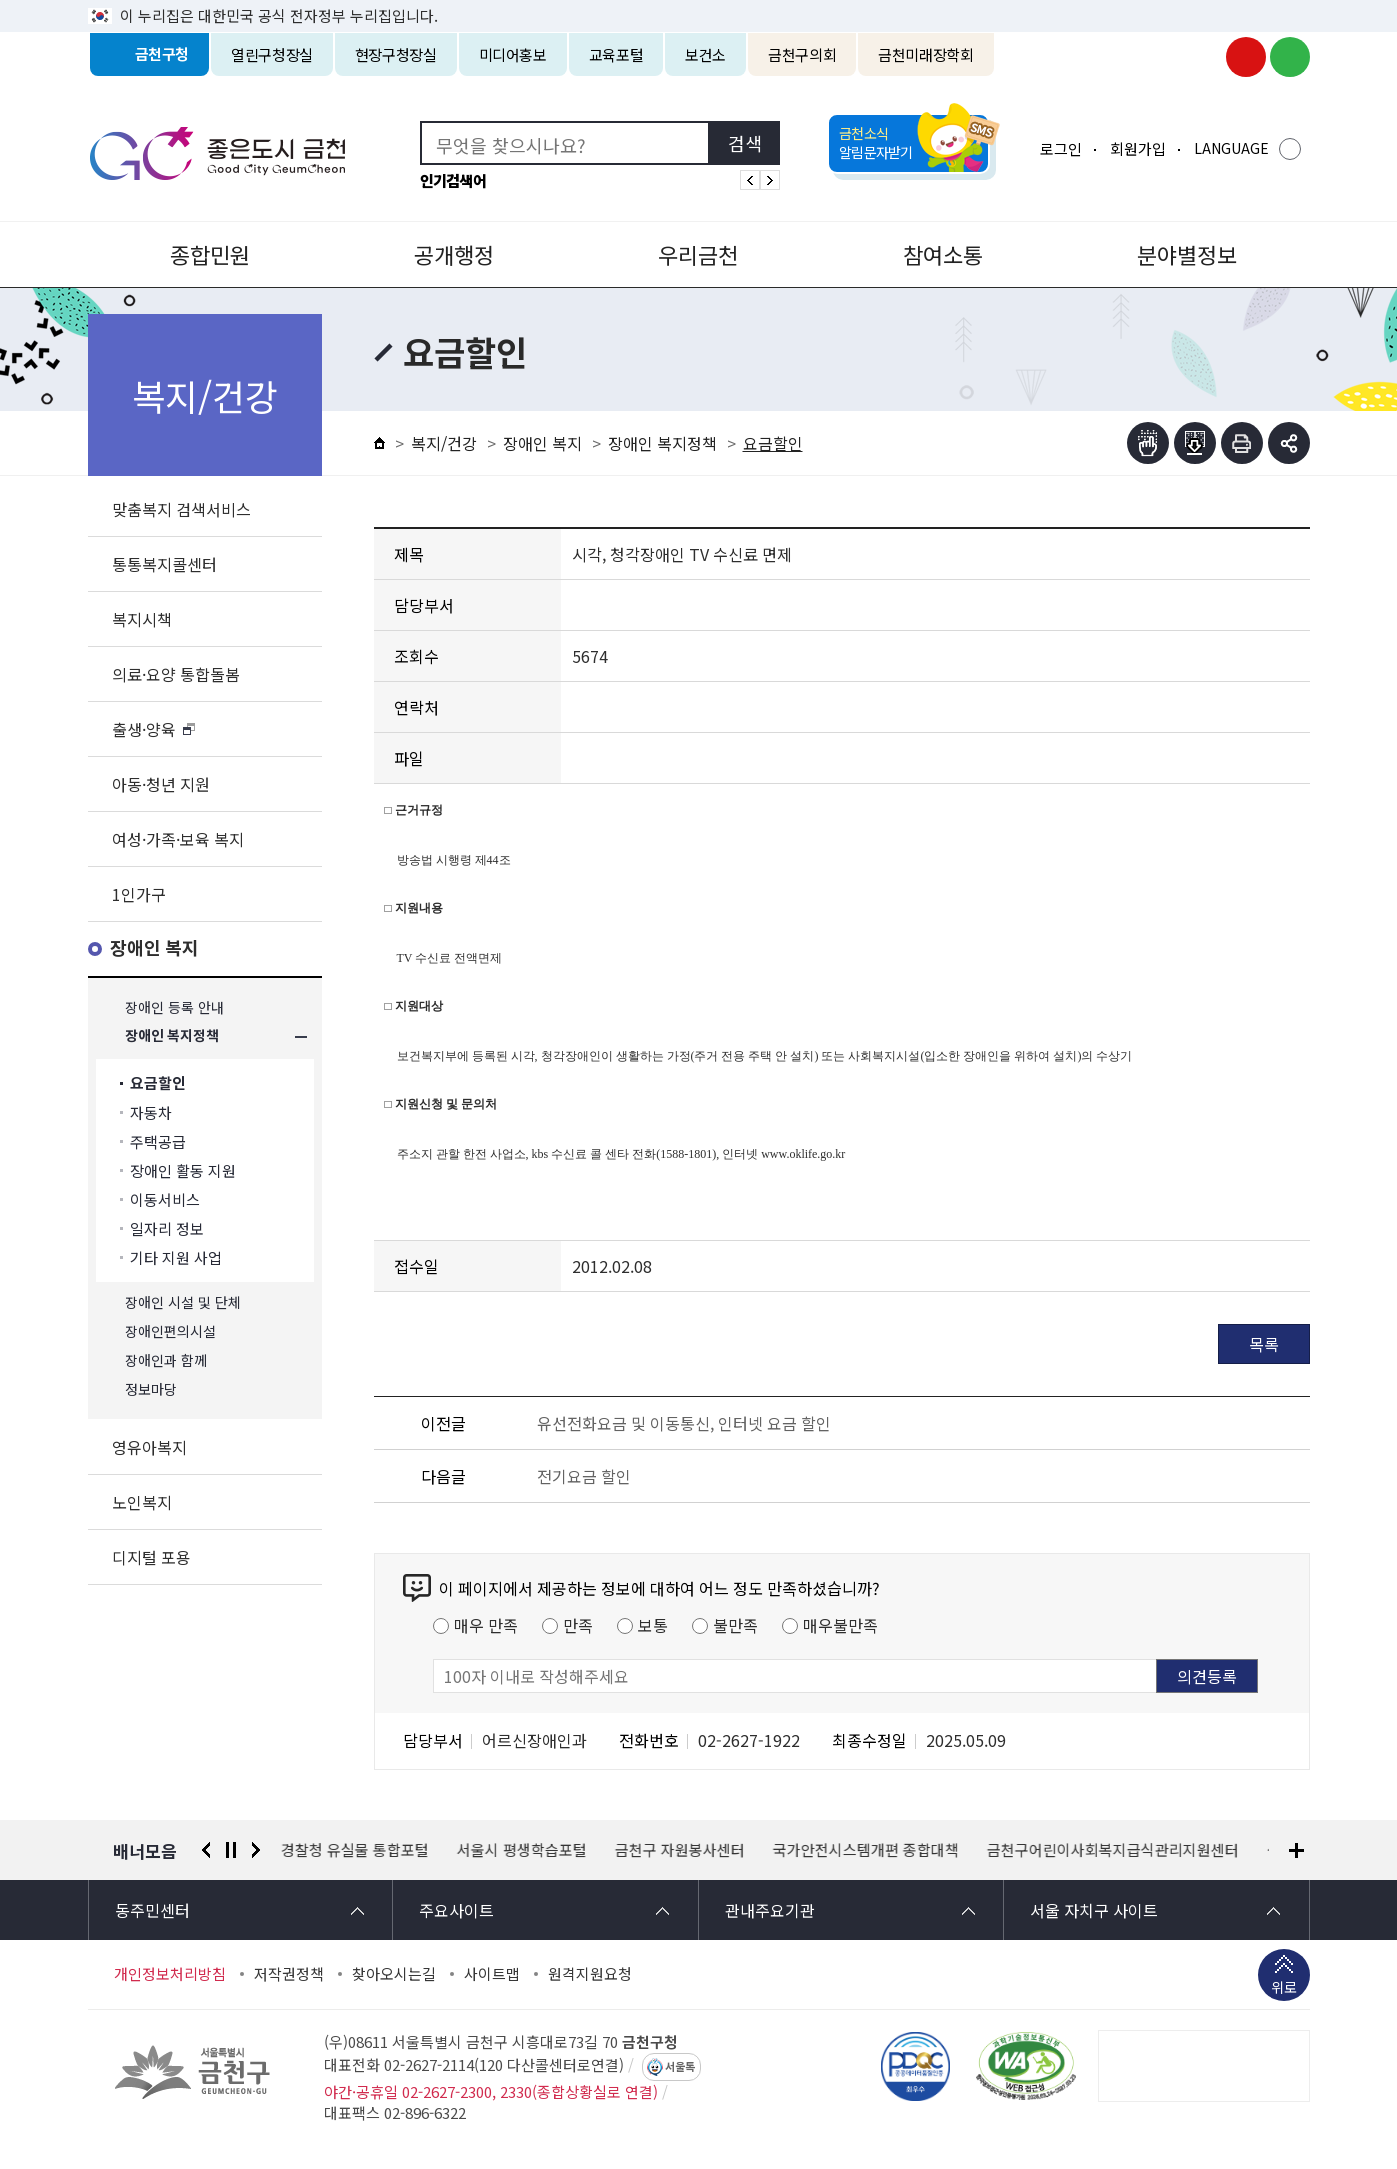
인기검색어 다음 (770, 180)
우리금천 (698, 254)
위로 (1284, 1989)
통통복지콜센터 (164, 564)
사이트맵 (492, 1974)
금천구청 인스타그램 (1202, 57)
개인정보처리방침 (170, 1974)
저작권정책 (289, 1974)
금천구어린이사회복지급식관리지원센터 (1113, 1850)
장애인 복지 (154, 948)
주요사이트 (456, 1910)
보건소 (705, 54)
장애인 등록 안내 (174, 1007)
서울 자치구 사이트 (1094, 1910)
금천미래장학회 (925, 54)
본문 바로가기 (699, 0)
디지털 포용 (151, 1557)
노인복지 (142, 1502)
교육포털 (616, 54)
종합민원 (210, 254)
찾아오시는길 (394, 1974)
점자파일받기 (1195, 443)
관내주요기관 (770, 1910)
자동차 (151, 1112)
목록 (1264, 1344)
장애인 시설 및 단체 (183, 1302)
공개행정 (454, 254)
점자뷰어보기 (1148, 443)
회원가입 (1138, 148)
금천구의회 (802, 54)
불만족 (735, 1625)
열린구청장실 (272, 54)
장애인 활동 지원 (183, 1170)
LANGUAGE (1231, 148)
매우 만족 (486, 1625)
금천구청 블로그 (1290, 57)
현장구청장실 (396, 54)
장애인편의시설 (170, 1331)
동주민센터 (152, 1910)
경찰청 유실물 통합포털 (355, 1850)
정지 (231, 1850)
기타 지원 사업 (176, 1257)
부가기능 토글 (1289, 443)
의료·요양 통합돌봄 (176, 674)
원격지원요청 (590, 1974)
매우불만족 (840, 1625)
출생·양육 (144, 729)
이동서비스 (165, 1199)
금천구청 (162, 54)
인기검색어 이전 (750, 180)
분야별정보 (1187, 254)
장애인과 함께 (166, 1360)
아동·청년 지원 (161, 784)
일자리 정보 (167, 1228)
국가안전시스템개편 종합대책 (866, 1850)
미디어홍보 (513, 54)
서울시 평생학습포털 (522, 1850)
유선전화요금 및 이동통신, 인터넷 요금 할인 (684, 1423)
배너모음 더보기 (1296, 1850)
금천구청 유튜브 (1246, 57)
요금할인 (158, 1083)
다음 (256, 1850)
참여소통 (943, 254)
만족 (578, 1625)
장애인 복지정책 (172, 1036)
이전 (206, 1850)
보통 (653, 1625)
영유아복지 (149, 1447)
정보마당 (151, 1389)
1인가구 (139, 894)
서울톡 (680, 2067)
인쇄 (1242, 443)
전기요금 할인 (584, 1476)
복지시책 (142, 619)
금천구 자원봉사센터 (680, 1850)
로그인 (1061, 148)
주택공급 (158, 1141)
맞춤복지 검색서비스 (181, 509)
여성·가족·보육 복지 (178, 839)
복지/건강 (444, 443)
